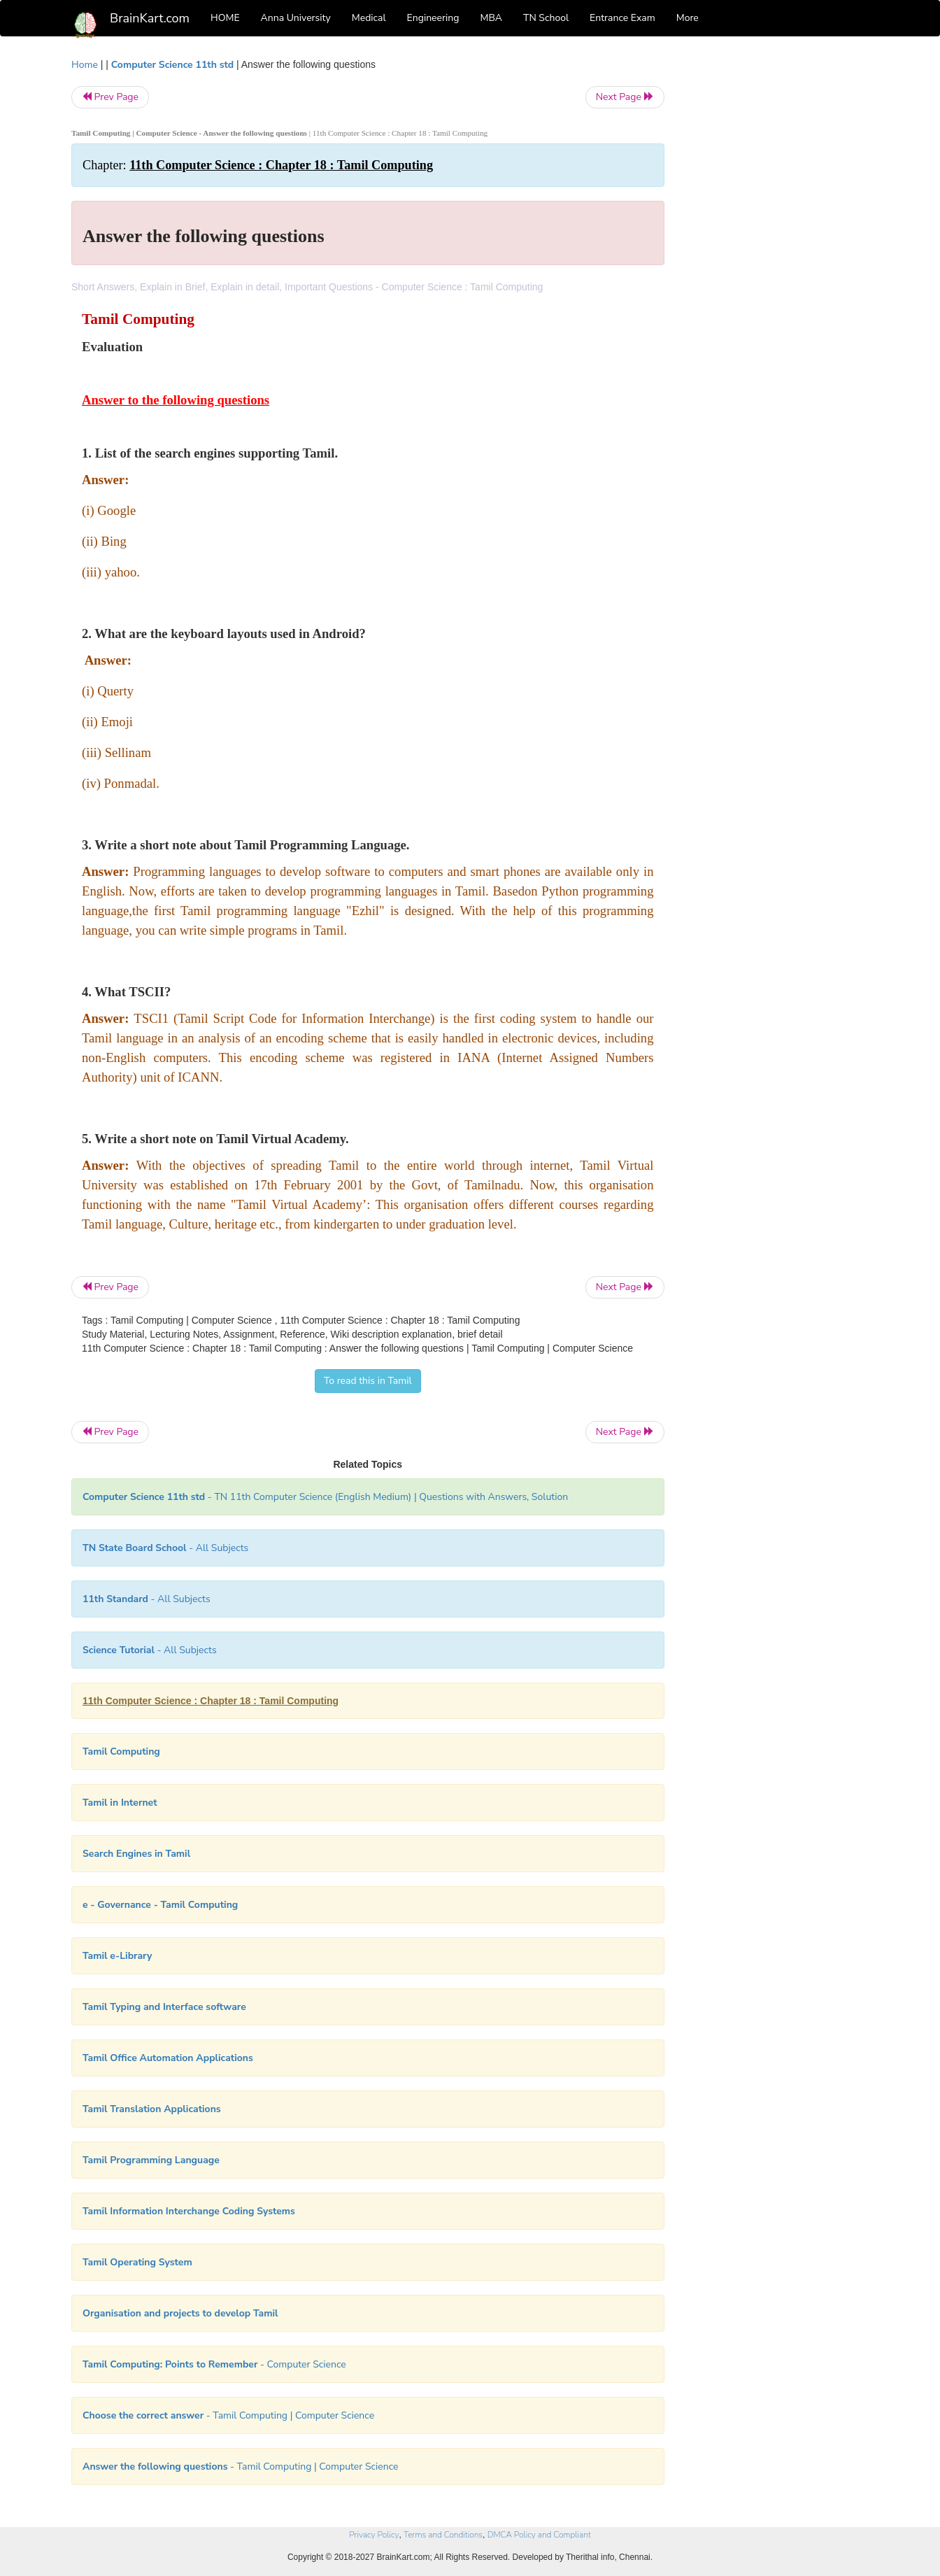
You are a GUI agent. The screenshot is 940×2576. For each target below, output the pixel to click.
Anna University (296, 17)
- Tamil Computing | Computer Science (228, 2415)
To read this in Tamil (368, 1380)
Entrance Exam (622, 17)
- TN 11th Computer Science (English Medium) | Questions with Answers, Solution (325, 1496)
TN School (546, 17)
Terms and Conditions (443, 2534)
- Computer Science (214, 2364)
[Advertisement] (777, 267)
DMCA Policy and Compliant (539, 2534)
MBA (491, 17)
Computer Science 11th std (172, 64)
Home (84, 64)
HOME (225, 17)
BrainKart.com (150, 18)
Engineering (433, 17)
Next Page (625, 97)
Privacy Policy (374, 2534)
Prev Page (110, 97)
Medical (369, 17)
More (687, 17)
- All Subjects (165, 1548)
